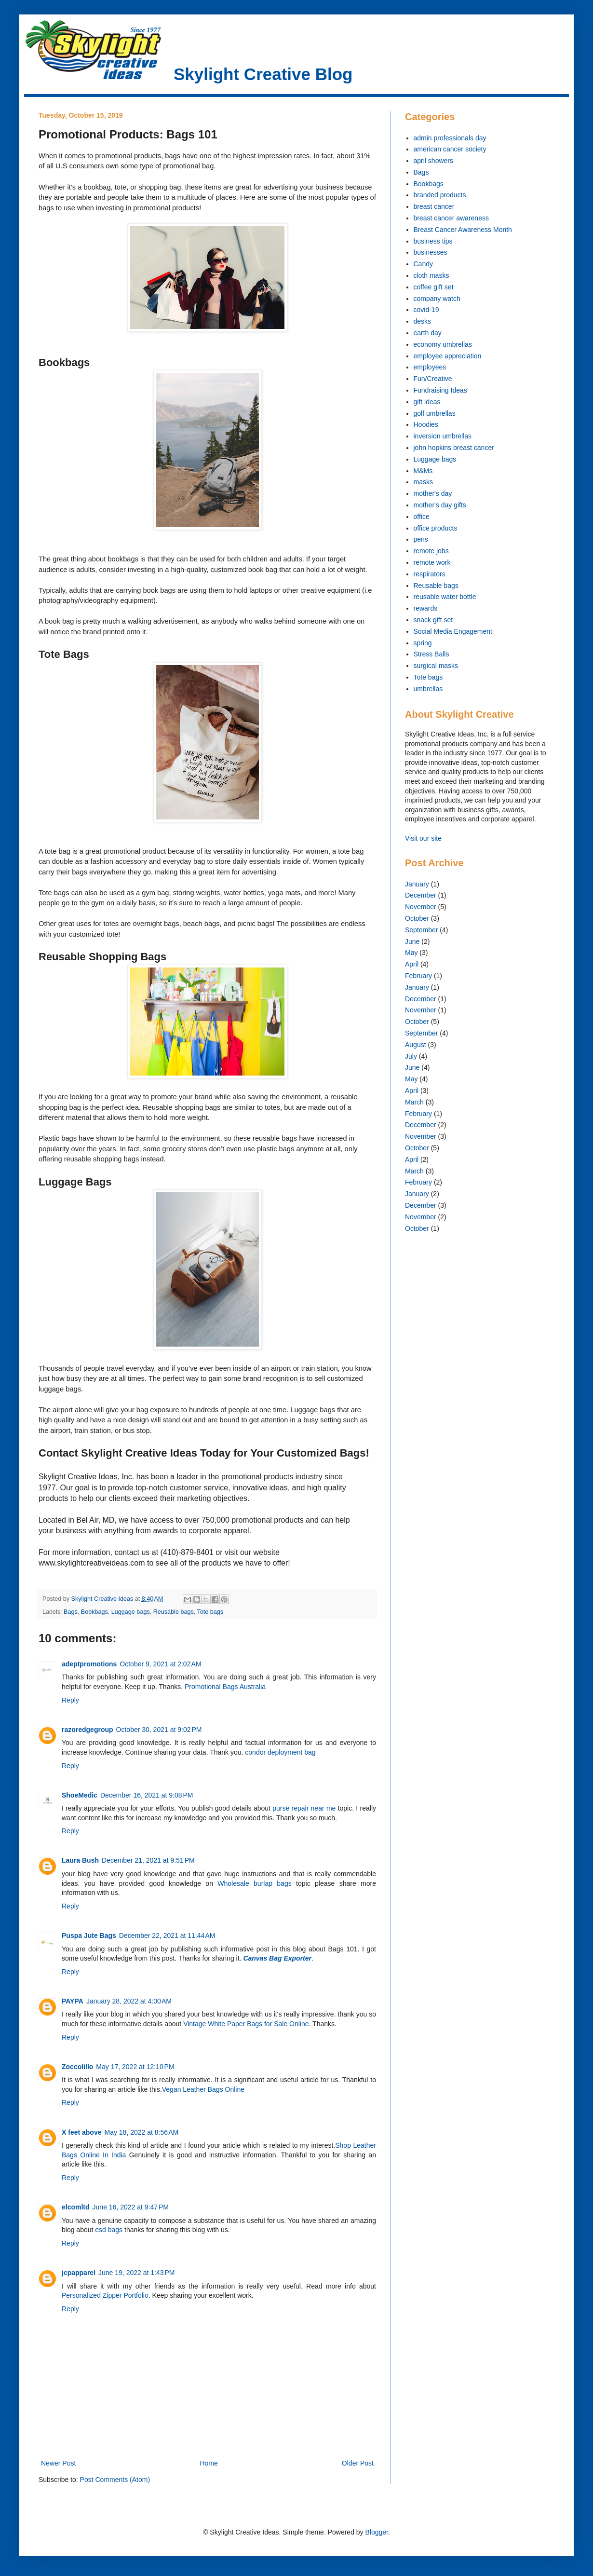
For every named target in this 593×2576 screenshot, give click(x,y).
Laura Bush (80, 1860)
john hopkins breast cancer (454, 447)
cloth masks (431, 275)
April (411, 964)
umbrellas (428, 689)
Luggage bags (130, 1611)
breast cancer (434, 206)
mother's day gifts (440, 505)
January (417, 884)
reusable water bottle (445, 596)
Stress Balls (431, 654)
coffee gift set (434, 287)
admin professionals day (450, 138)
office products (436, 528)
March (414, 1102)
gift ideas (427, 402)
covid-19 (426, 309)
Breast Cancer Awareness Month (463, 229)
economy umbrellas (443, 344)
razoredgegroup (87, 1729)
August (415, 1045)
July (411, 1056)
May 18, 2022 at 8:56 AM (141, 2132)
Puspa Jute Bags (89, 1935)
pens (421, 539)
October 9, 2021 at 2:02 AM (160, 1664)
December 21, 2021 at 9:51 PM (148, 1860)
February (418, 976)
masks (423, 482)
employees (430, 367)
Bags (71, 1611)
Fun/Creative (433, 378)
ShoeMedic (79, 1795)
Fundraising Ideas (440, 390)
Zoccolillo (77, 2067)
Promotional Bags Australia (225, 1686)
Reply (70, 1700)
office (422, 516)
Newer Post (58, 2463)
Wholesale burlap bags (254, 1883)
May (411, 952)
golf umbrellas (435, 413)
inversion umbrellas (443, 436)
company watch (437, 298)
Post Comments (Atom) (115, 2479)
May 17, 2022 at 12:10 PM (135, 2067)
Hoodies (426, 424)
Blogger (376, 2532)
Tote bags (210, 1611)
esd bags (108, 2230)
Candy (423, 264)
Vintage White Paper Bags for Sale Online (246, 2024)
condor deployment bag (280, 1752)
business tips (433, 241)
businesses (430, 252)
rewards (426, 608)
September (421, 930)
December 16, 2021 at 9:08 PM (146, 1795)
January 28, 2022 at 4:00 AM (129, 2001)
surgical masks (436, 665)
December (420, 895)
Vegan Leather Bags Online (203, 2089)
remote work (432, 562)
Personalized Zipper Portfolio (105, 2295)
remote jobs (431, 551)
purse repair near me (304, 1808)
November (420, 907)
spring (423, 643)
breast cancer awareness (451, 218)
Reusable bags (173, 1611)
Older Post (358, 2463)
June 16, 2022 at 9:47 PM (131, 2207)
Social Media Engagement (453, 631)
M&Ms (423, 471)
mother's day (433, 493)
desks (422, 321)
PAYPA (72, 2001)
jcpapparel (78, 2272)
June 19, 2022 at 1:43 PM (136, 2272)
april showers (433, 160)
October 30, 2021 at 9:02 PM (159, 1729)
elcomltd (76, 2207)
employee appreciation (448, 356)
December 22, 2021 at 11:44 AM (167, 1935)
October (417, 918)
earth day (428, 333)
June (412, 941)
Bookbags (94, 1611)
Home (208, 2463)
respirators (429, 574)
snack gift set (433, 620)
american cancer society (450, 149)
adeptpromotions (89, 1664)
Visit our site (423, 838)
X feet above (81, 2132)
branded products (440, 195)
